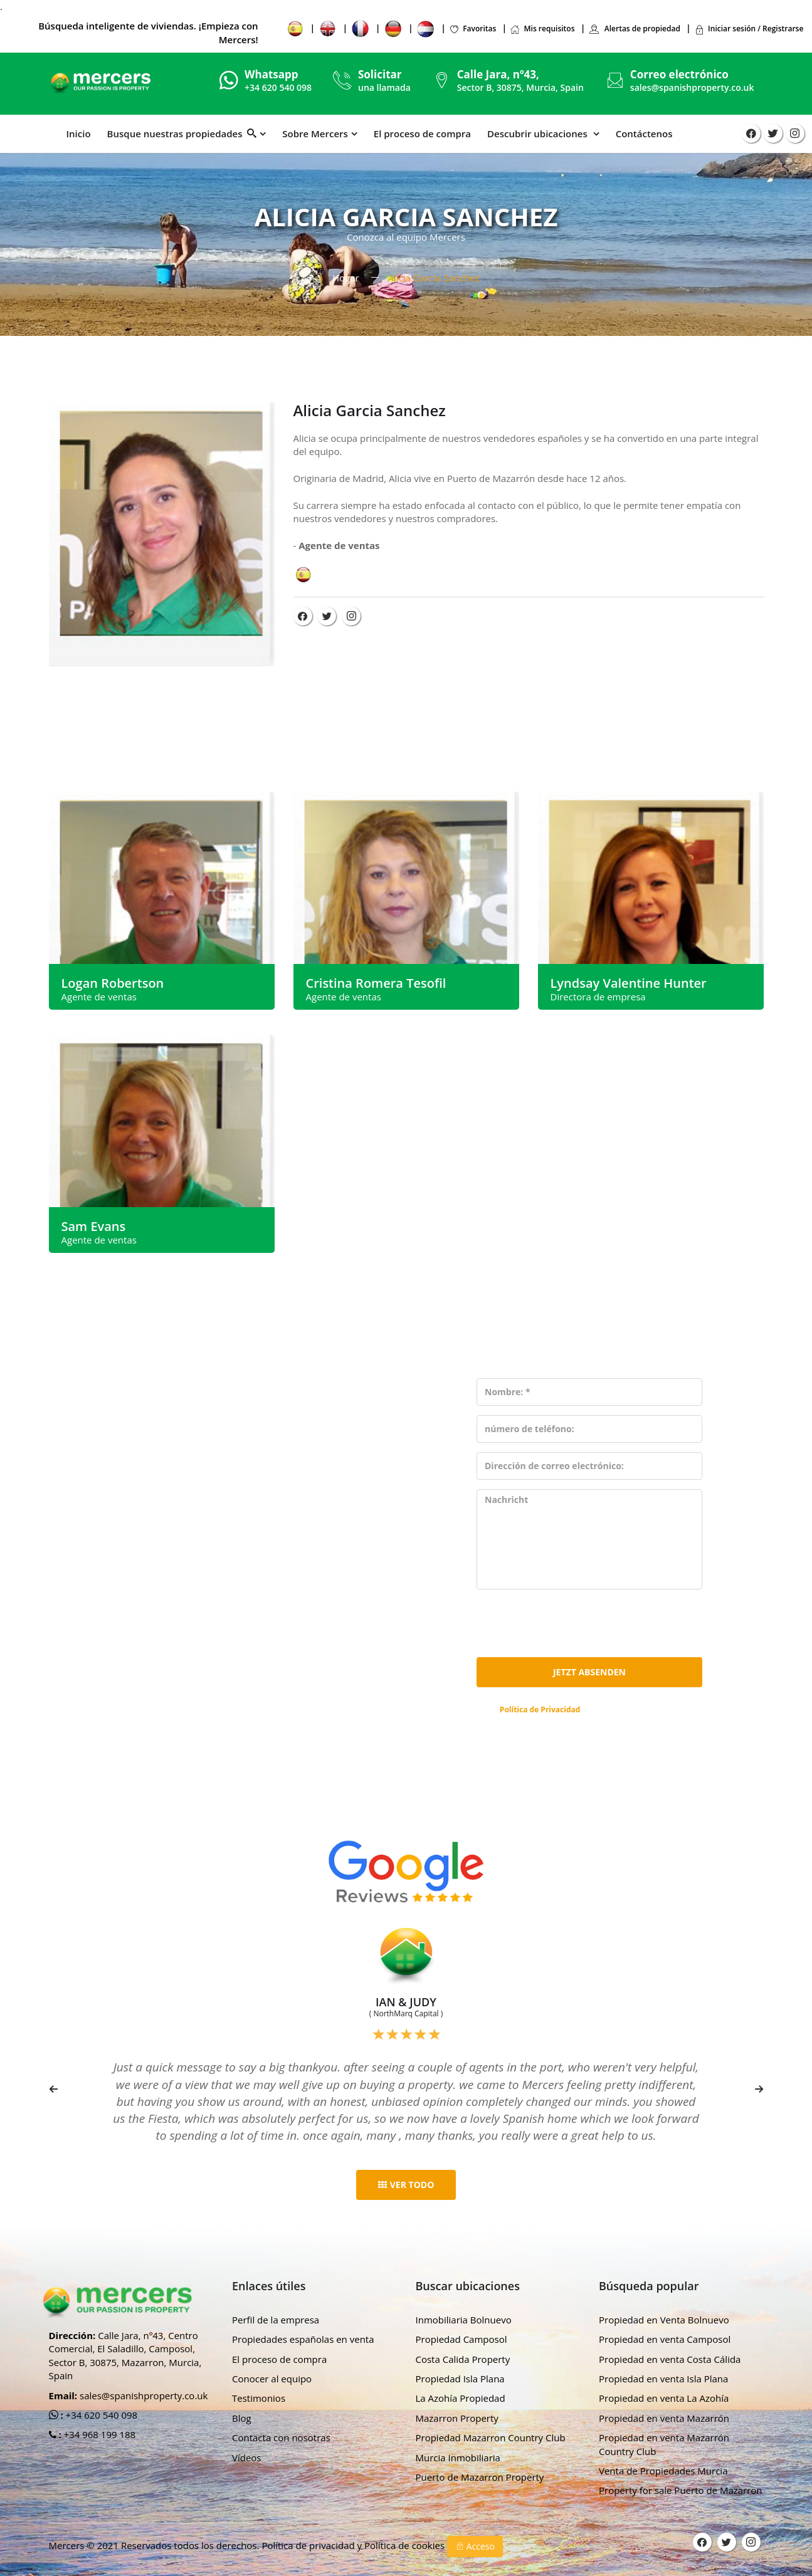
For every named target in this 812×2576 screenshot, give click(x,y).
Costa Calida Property (463, 2359)
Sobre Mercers (315, 133)
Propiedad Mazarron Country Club (491, 2437)
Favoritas (472, 28)
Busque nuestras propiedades (182, 133)
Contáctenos (644, 133)
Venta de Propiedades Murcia (663, 2470)
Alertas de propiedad (634, 28)
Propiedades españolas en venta (303, 2339)
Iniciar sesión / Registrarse (748, 28)
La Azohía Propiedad (460, 2398)
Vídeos (246, 2457)
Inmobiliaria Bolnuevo (464, 2319)
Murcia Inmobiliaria (458, 2457)
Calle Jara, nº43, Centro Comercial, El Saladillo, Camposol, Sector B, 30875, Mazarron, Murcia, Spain (125, 2355)
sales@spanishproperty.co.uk (692, 87)
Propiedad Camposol (461, 2339)
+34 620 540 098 (100, 2415)
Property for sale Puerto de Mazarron (680, 2490)
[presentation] (572, 1623)
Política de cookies (405, 2545)
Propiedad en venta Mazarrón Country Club (664, 2444)
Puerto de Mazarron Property (480, 2477)
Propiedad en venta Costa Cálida (670, 2359)
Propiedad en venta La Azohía (664, 2398)
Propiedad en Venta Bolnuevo (664, 2319)
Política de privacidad (309, 2545)
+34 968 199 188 (98, 2434)
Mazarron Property (457, 2418)
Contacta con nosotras (281, 2437)
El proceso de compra (422, 133)
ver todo (406, 2185)
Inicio (78, 133)
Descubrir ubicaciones (538, 133)
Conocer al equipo (272, 2378)
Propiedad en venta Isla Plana (663, 2378)
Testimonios (258, 2398)
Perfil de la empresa (275, 2319)
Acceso (475, 2546)
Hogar (345, 277)
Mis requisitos (542, 28)
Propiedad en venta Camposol (664, 2339)
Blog (241, 2418)
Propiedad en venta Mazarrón (664, 2418)
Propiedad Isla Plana (460, 2378)
